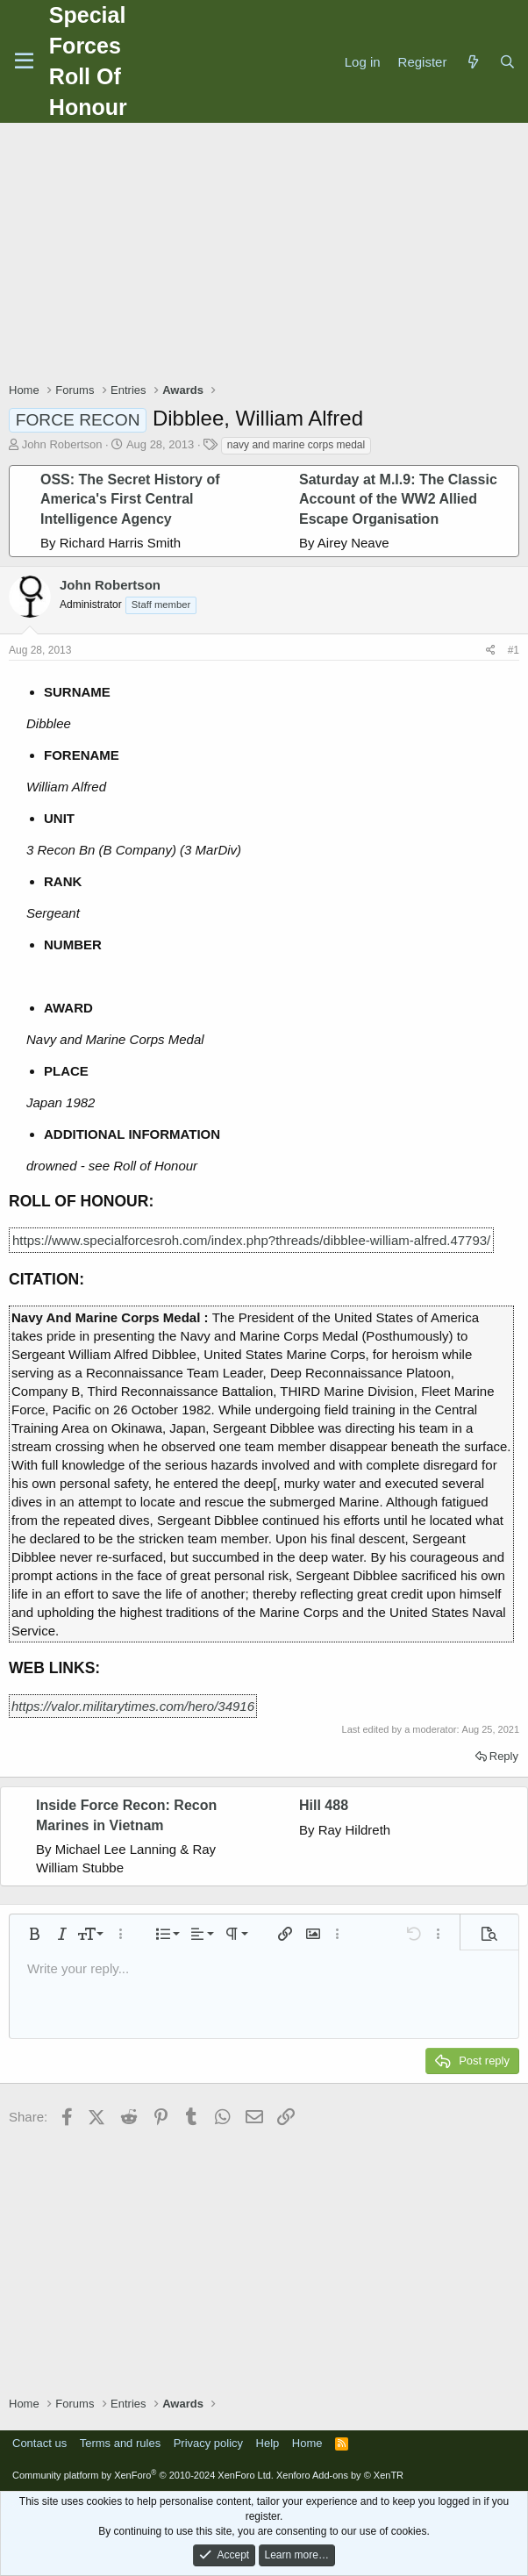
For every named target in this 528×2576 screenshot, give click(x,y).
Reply (503, 1756)
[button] (34, 1934)
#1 (513, 650)
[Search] (507, 62)
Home (307, 2443)
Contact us (39, 2443)
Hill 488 (323, 1805)
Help (268, 2443)
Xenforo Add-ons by (339, 2475)
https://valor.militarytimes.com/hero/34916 (132, 1706)
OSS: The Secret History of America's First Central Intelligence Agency (130, 499)
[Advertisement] (268, 254)
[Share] (491, 650)
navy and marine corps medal (296, 445)
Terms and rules (120, 2443)
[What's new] (472, 62)
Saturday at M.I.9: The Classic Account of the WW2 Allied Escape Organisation (398, 499)
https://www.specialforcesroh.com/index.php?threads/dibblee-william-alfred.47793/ (251, 1240)
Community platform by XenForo (143, 2475)
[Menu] (24, 61)
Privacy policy (208, 2443)
